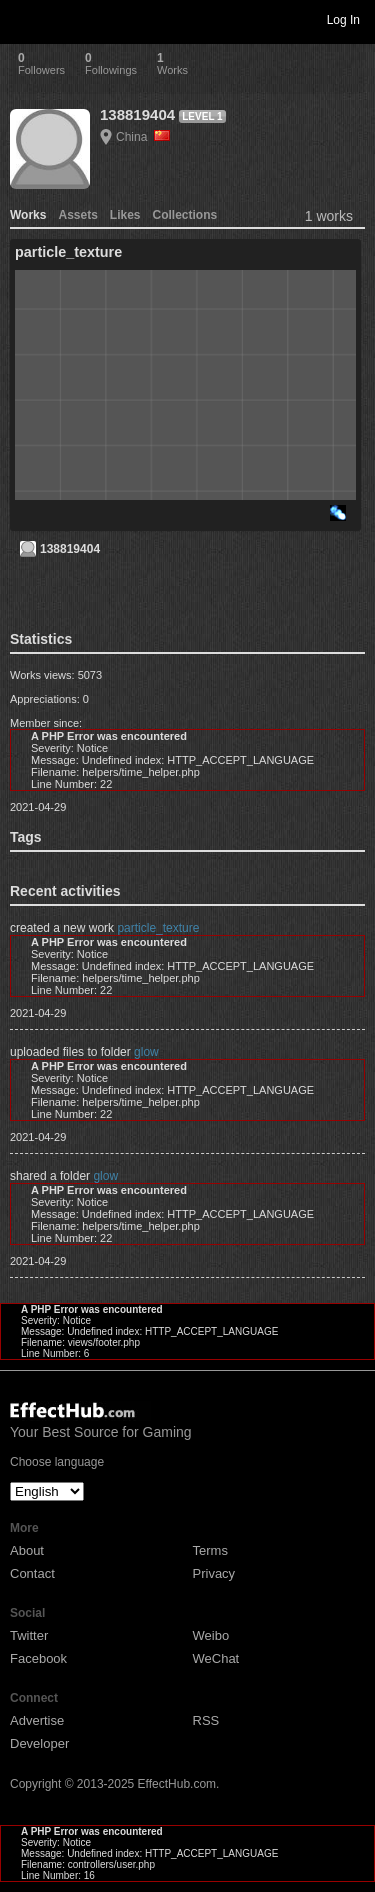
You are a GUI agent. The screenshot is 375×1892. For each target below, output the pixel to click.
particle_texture (158, 928)
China (143, 137)
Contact (32, 1573)
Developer (39, 1743)
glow (146, 1052)
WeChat (216, 1658)
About (27, 1550)
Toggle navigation (24, 19)
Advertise (37, 1720)
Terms (210, 1550)
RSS (206, 1720)
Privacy (214, 1573)
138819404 (137, 114)
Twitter (29, 1635)
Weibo (211, 1635)
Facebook (38, 1658)
